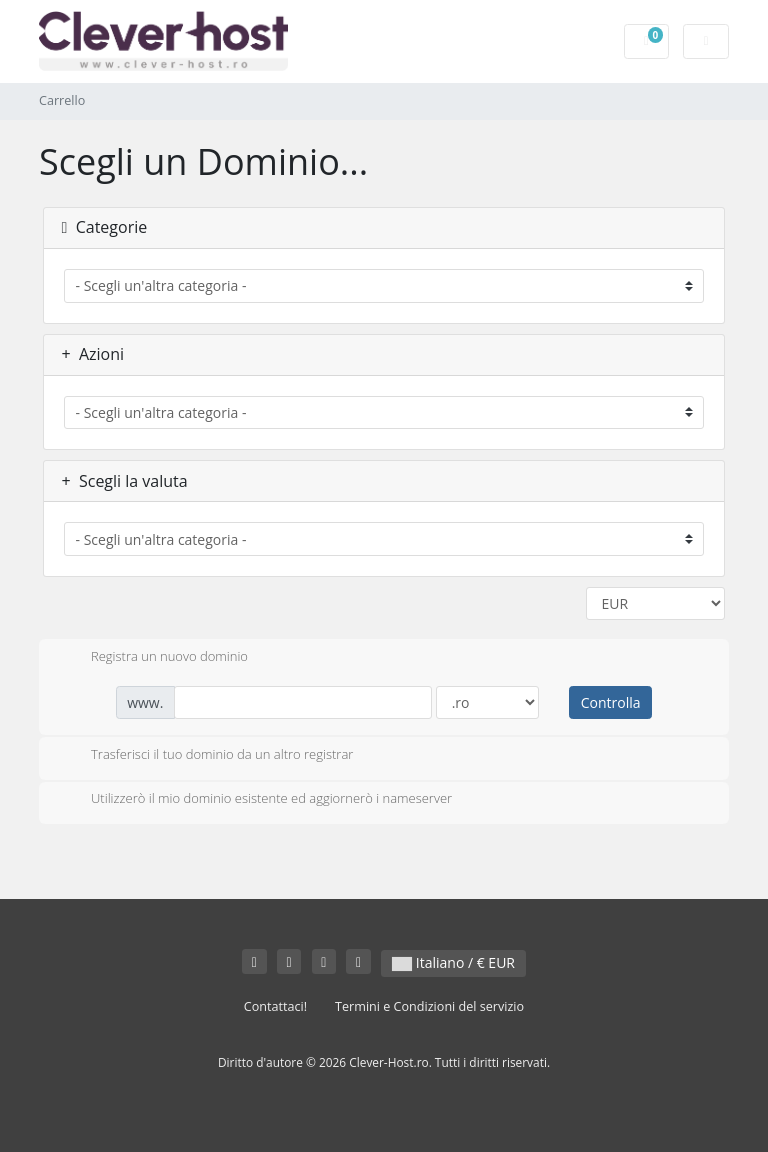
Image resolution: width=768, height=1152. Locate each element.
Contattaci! (275, 1006)
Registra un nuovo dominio (153, 658)
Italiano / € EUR (453, 962)
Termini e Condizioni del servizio (429, 1006)
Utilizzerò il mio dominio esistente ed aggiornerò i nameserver (255, 800)
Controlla (611, 702)
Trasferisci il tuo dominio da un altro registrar (206, 756)
